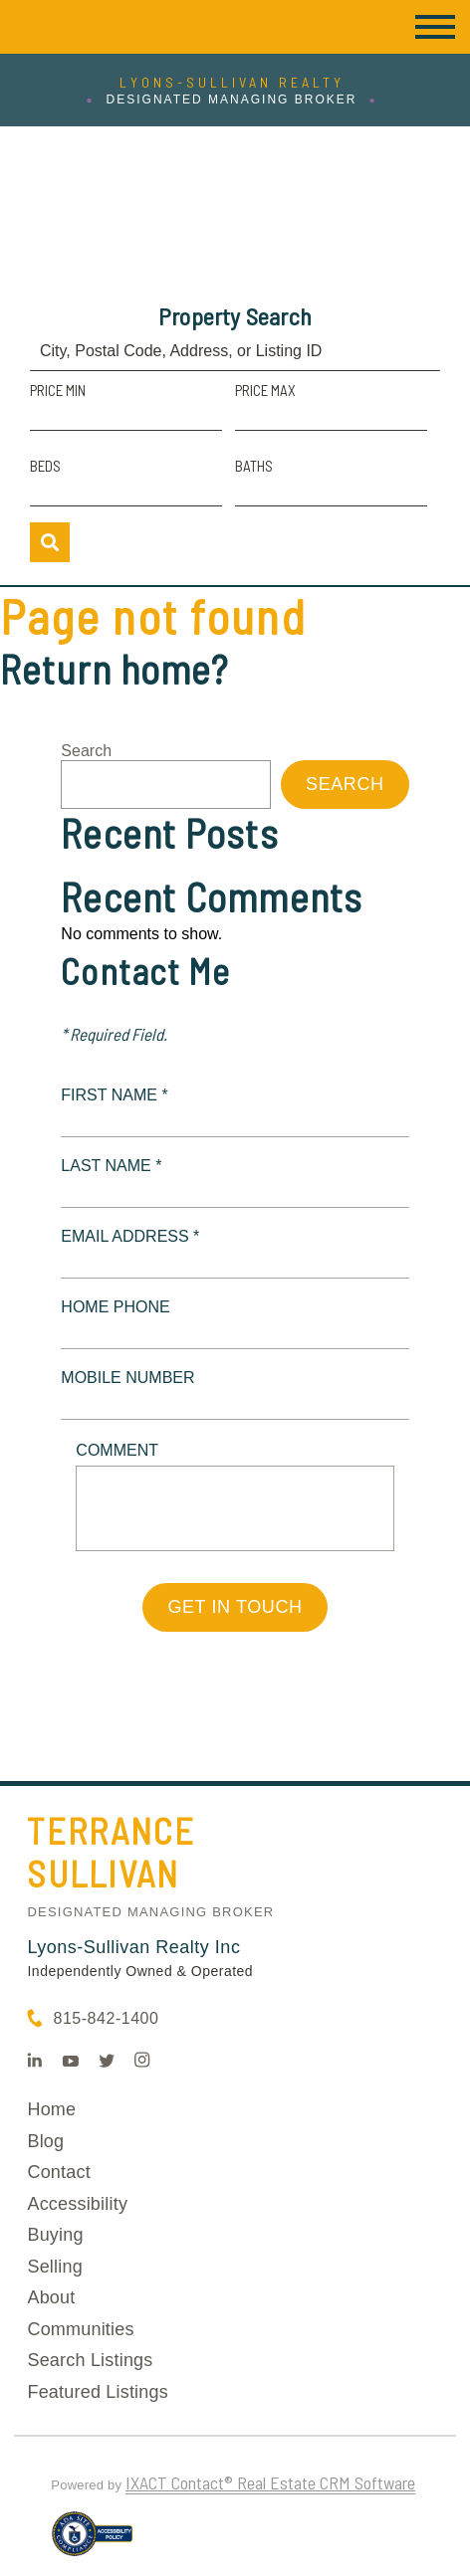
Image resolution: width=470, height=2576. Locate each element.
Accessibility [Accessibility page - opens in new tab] (77, 2204)
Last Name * (111, 1165)
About (51, 2297)
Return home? (114, 669)
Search (86, 750)
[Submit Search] (50, 542)
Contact (58, 2172)
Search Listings (89, 2360)
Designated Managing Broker (150, 1911)
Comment (117, 1450)
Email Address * (130, 1236)
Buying (55, 2235)
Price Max (265, 390)
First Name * (114, 1095)
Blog (45, 2141)
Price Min (58, 390)
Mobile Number (127, 1377)
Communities (80, 2329)
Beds (45, 466)
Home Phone (115, 1306)
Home (51, 2109)
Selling (54, 2267)
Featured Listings (97, 2392)
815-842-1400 (105, 2018)
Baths (254, 466)
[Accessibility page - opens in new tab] (92, 2542)
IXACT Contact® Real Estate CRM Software (270, 2482)
